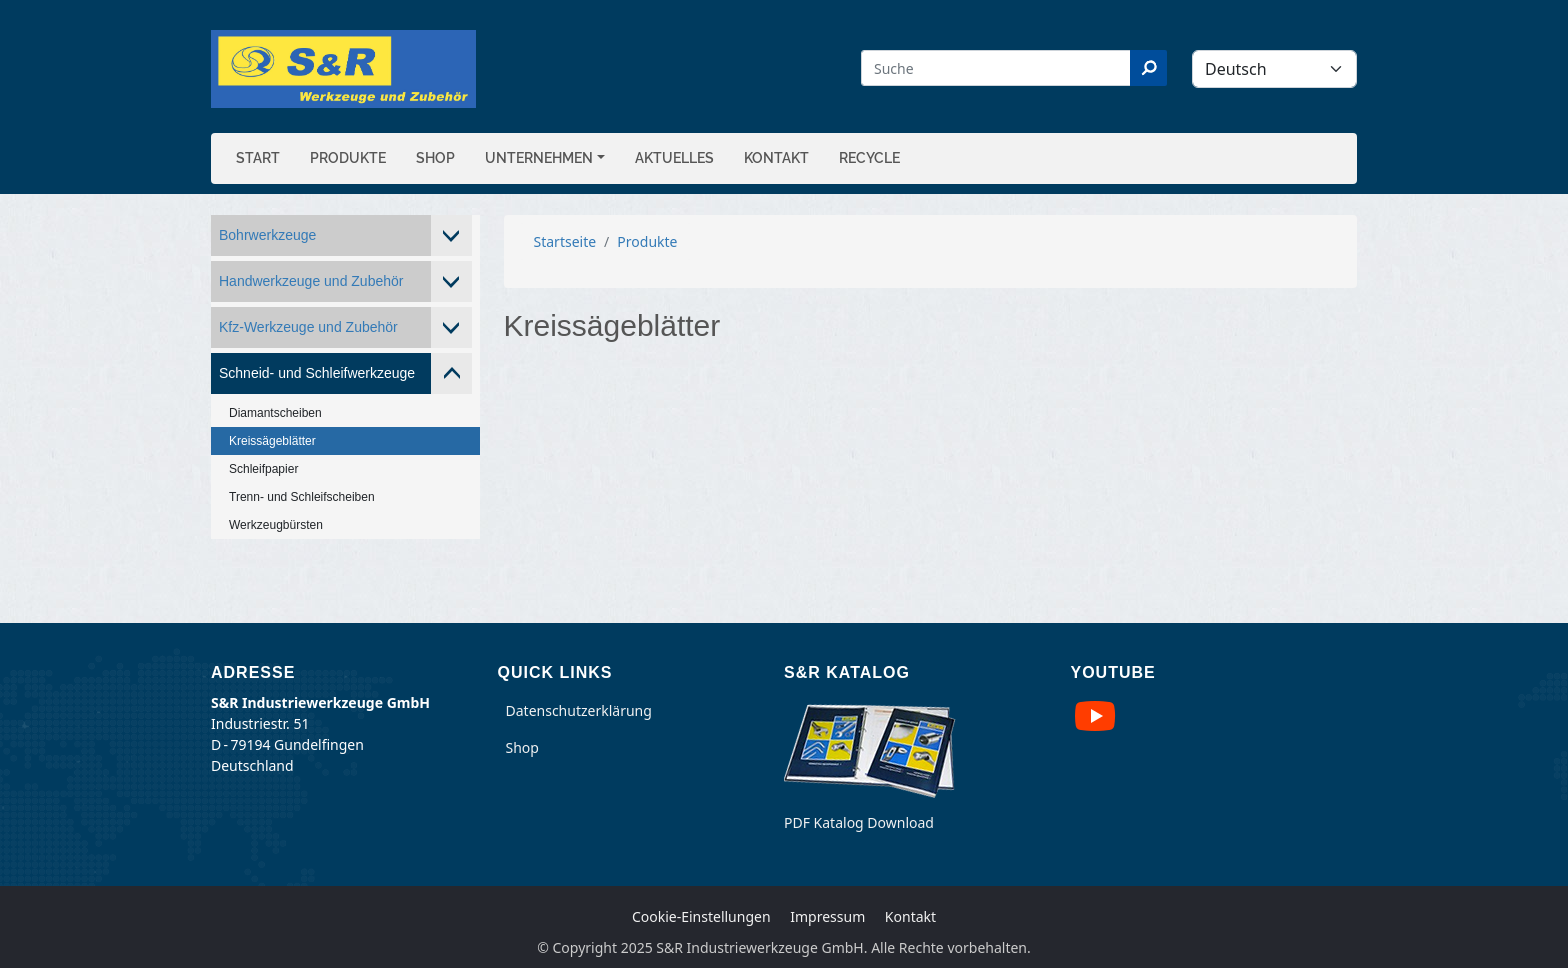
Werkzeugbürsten (276, 525)
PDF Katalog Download (859, 822)
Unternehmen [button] (539, 158)
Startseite (565, 241)
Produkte (348, 158)
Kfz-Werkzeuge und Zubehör (308, 327)
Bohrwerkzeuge (267, 235)
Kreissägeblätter (272, 441)
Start (258, 158)
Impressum (827, 916)
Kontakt (776, 158)
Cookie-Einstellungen (701, 916)
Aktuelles (674, 158)
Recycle (869, 158)
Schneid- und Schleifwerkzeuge (317, 373)
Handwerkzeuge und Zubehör (311, 281)
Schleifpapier (263, 469)
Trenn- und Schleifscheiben (302, 497)
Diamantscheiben (275, 413)
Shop (435, 158)
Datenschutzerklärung (579, 710)
